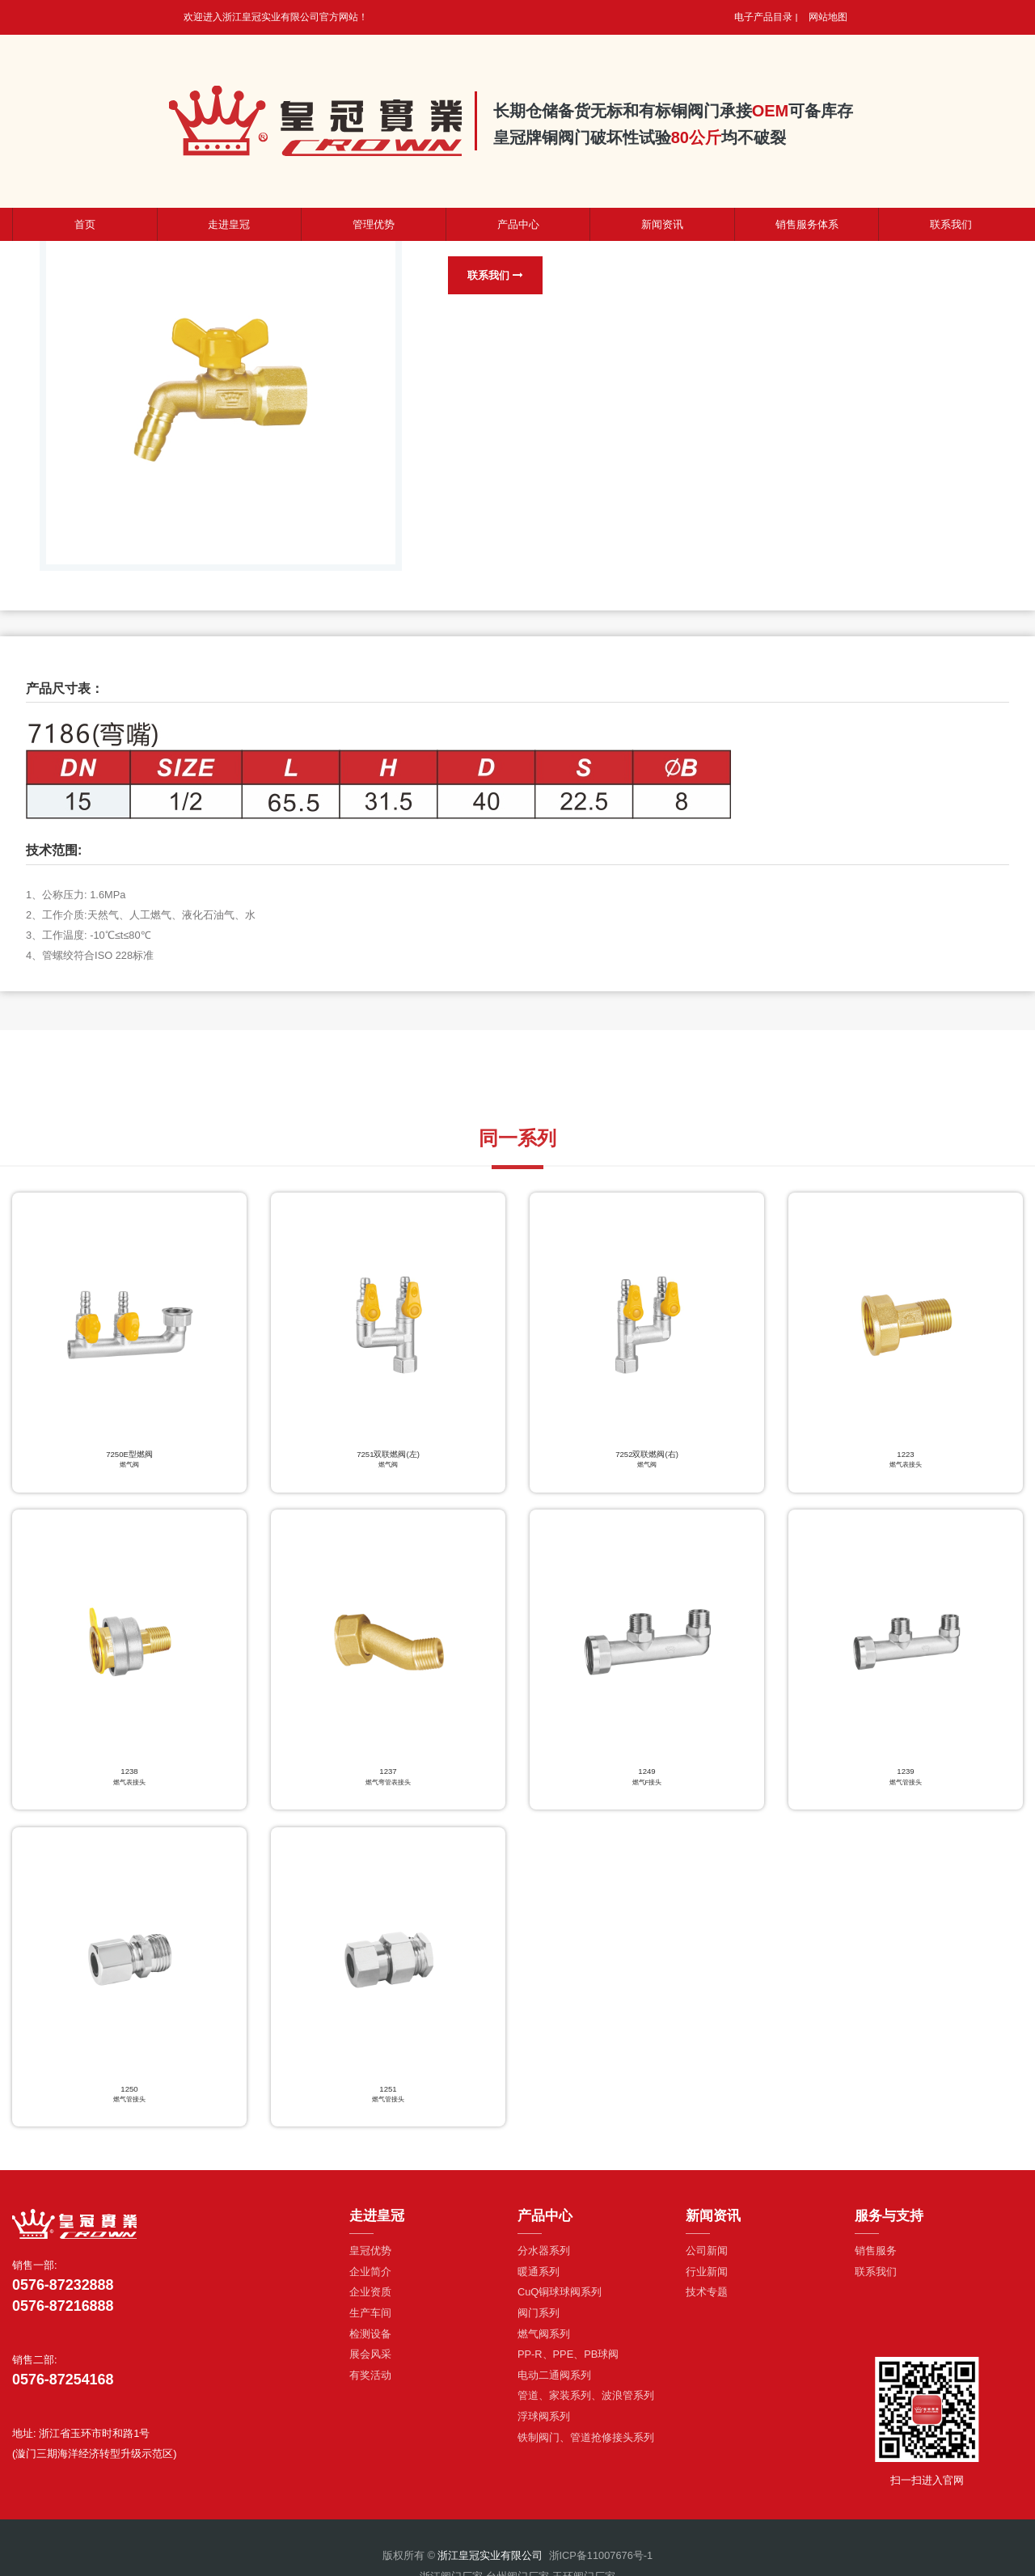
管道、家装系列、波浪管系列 (586, 2403)
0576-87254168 (62, 2388)
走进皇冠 (229, 224)
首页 (84, 224)
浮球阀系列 (544, 2424)
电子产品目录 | (765, 17)
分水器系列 (544, 2259)
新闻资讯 (662, 224)
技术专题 (707, 2300)
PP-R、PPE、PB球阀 (568, 2362)
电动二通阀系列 (554, 2382)
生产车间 (370, 2320)
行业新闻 (707, 2279)
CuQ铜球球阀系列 (560, 2300)
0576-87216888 (62, 2313)
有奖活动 (370, 2382)
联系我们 (496, 275)
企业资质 (370, 2300)
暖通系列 (539, 2279)
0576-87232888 (62, 2293)
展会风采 (370, 2362)
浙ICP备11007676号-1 (601, 2563)
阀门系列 (539, 2320)
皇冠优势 (370, 2259)
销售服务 (876, 2259)
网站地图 (828, 17)
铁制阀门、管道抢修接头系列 (586, 2445)
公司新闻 (707, 2259)
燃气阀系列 (544, 2341)
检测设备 (370, 2341)
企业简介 (370, 2279)
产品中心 (518, 224)
